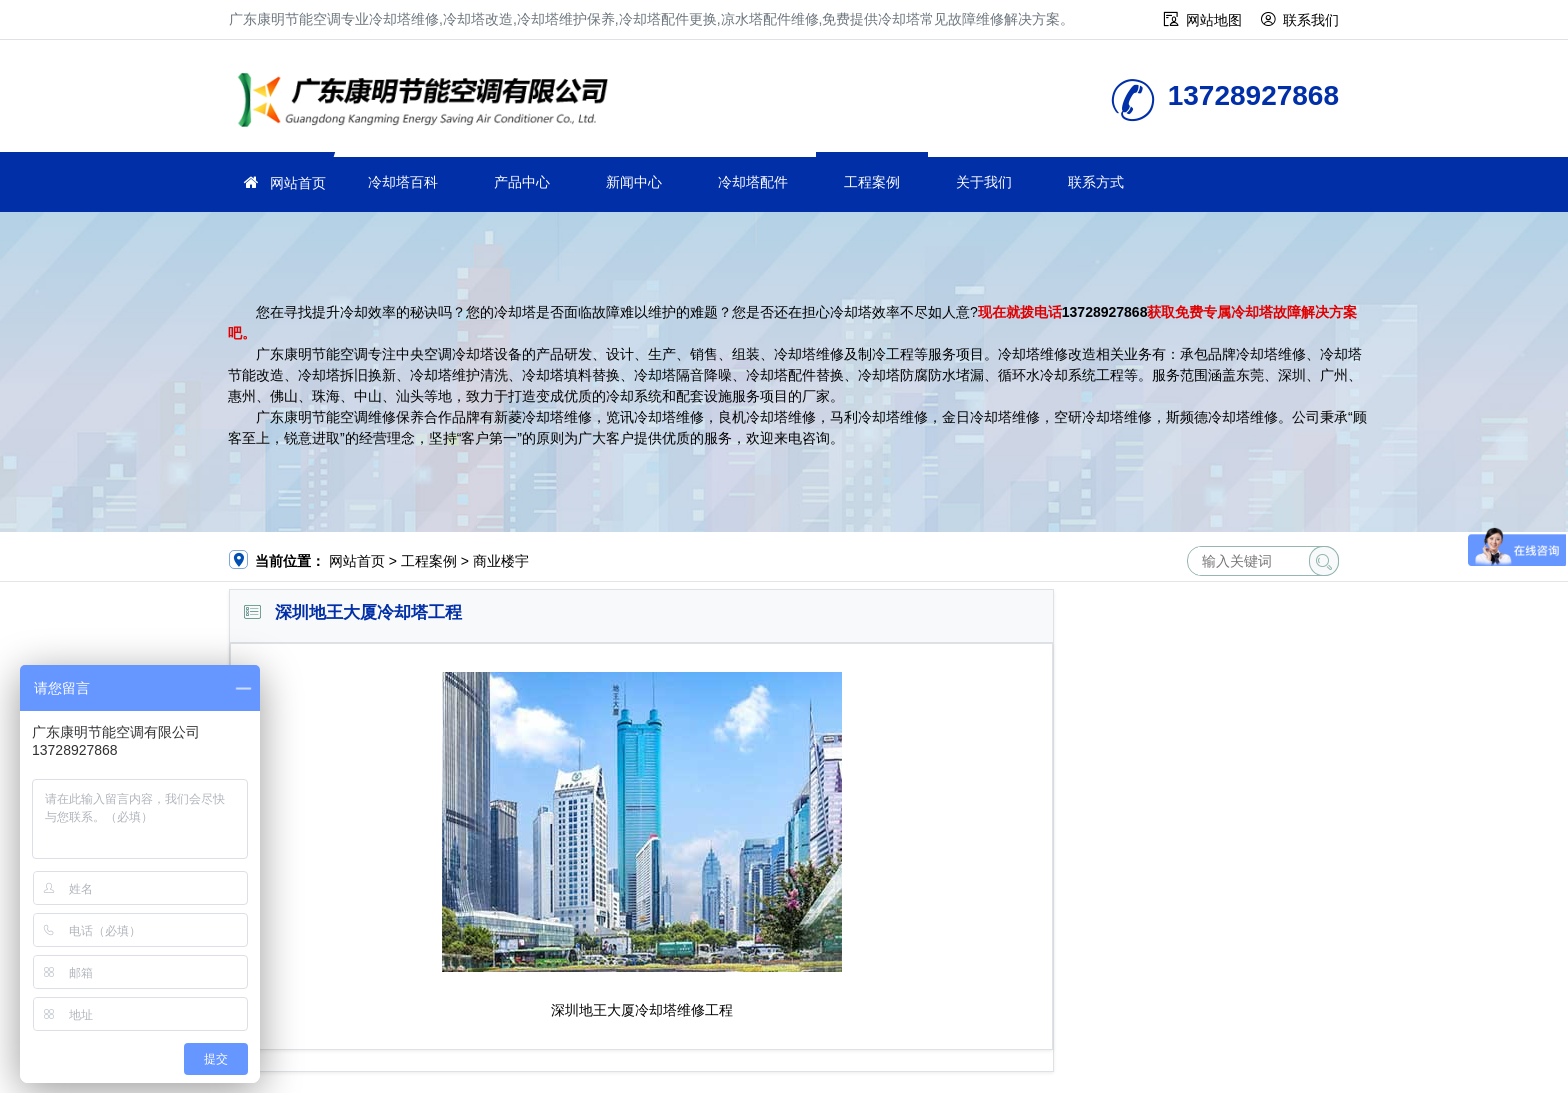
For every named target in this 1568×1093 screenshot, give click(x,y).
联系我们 (1311, 20)
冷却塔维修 (429, 102)
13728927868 (1105, 312)
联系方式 (1096, 182)
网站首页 (298, 183)
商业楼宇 (501, 561)
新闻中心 (634, 182)
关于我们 (984, 182)
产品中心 (522, 182)
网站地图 (1214, 20)
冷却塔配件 (753, 182)
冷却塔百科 (403, 182)
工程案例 (872, 182)
